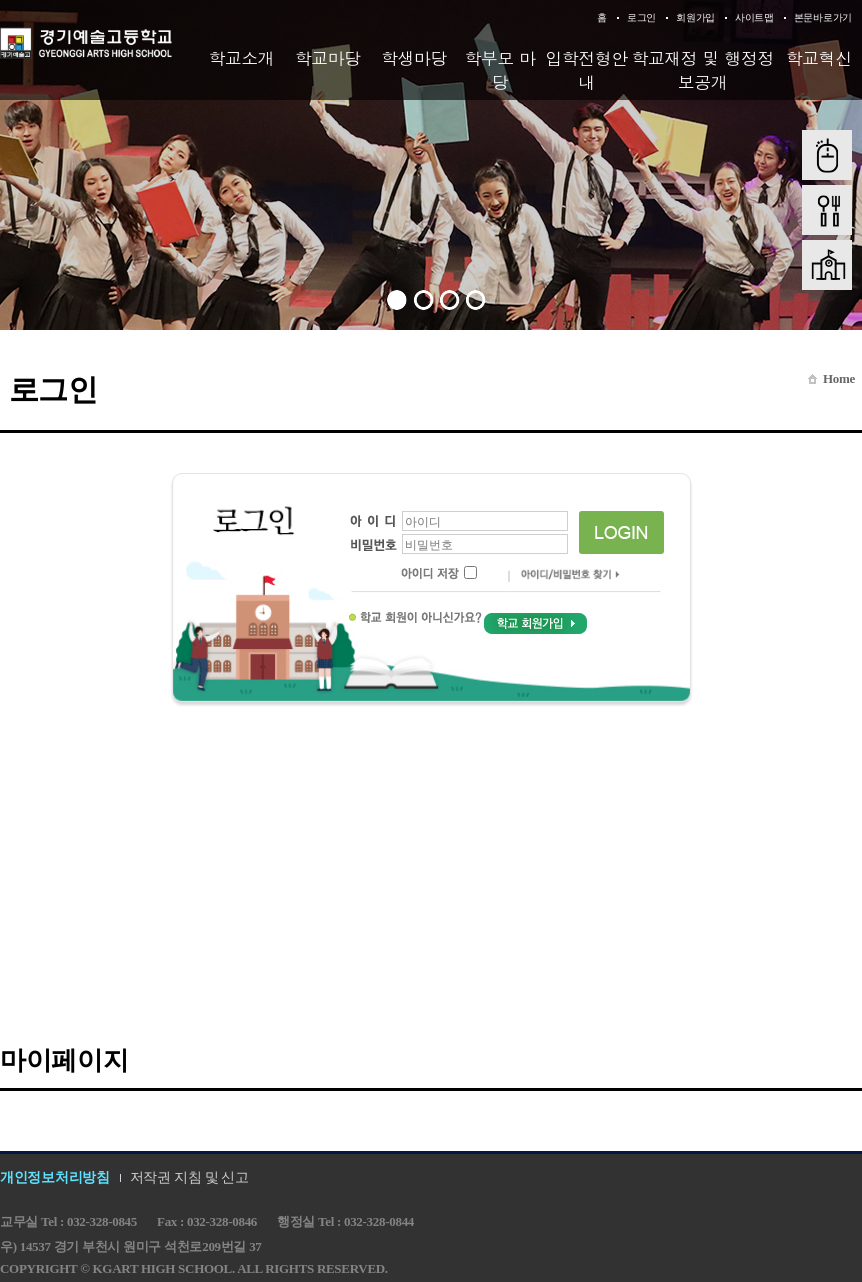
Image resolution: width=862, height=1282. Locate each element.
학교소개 (241, 58)
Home (839, 378)
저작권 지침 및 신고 (189, 1177)
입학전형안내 (586, 70)
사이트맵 (754, 17)
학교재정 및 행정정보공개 (702, 70)
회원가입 (695, 17)
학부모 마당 (500, 70)
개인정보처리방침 (55, 1177)
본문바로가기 (823, 17)
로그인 (641, 17)
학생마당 (414, 58)
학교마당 (328, 58)
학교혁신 (819, 58)
